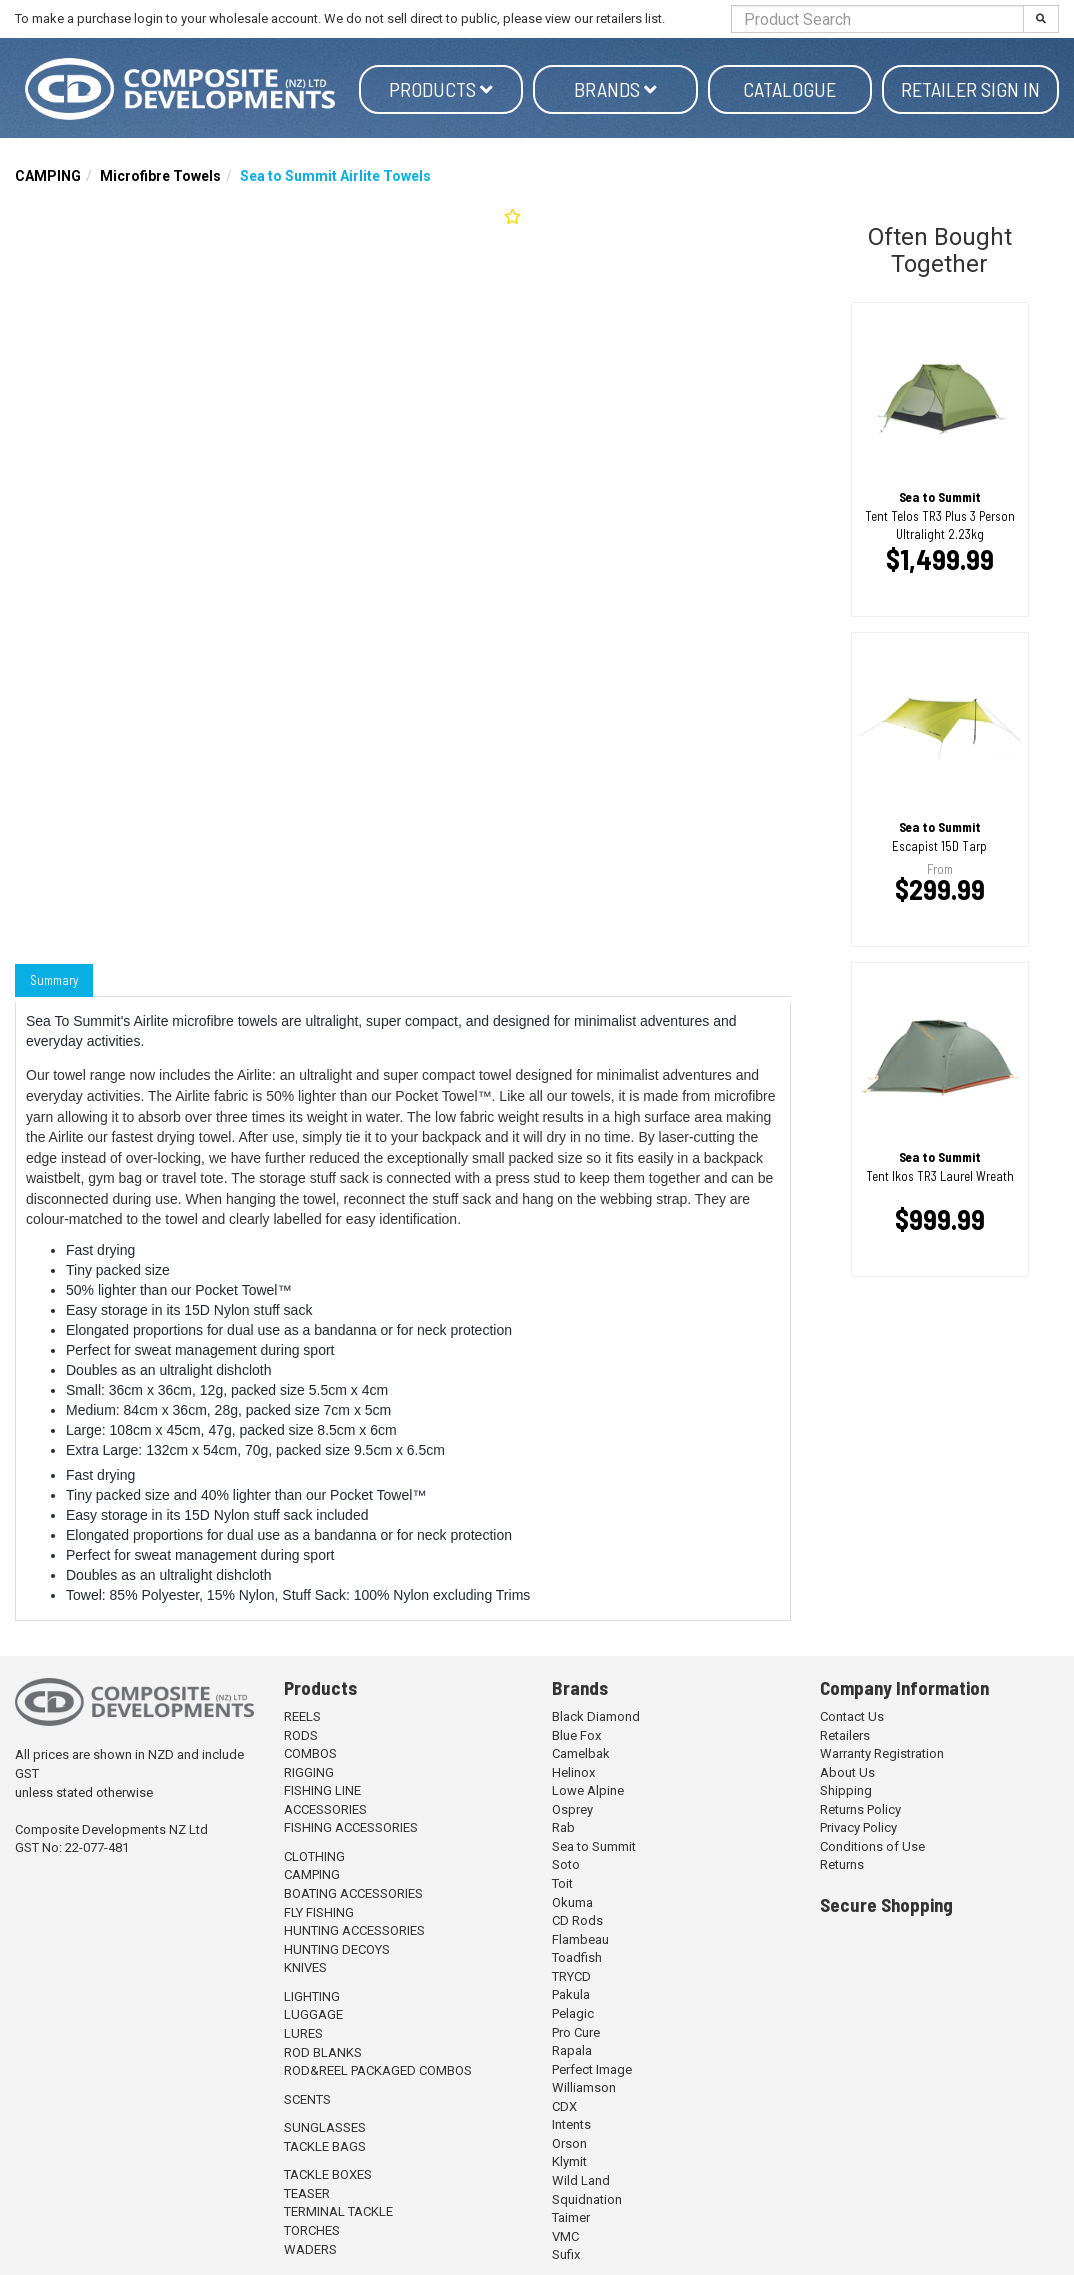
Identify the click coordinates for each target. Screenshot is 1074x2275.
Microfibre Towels (160, 176)
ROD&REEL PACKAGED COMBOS (378, 2070)
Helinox (573, 1772)
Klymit (569, 2161)
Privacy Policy (858, 1827)
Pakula (571, 1994)
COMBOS (310, 1753)
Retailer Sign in (970, 89)
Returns (842, 1864)
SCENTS (307, 2099)
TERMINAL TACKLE (338, 2211)
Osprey (572, 1809)
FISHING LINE (322, 1790)
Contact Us (852, 1716)
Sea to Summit (594, 1846)
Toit (562, 1883)
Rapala (572, 2050)
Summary (54, 980)
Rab (563, 1827)
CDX (564, 2106)
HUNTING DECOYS (337, 1949)
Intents (571, 2124)
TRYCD (571, 1976)
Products (441, 89)
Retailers (845, 1735)
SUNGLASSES (325, 2127)
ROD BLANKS (323, 2052)
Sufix (566, 2254)
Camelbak (581, 1753)
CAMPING (48, 176)
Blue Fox (576, 1735)
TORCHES (312, 2230)
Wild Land (581, 2180)
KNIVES (305, 1967)
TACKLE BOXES (328, 2174)
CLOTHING (314, 1856)
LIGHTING (312, 1996)
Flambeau (580, 1939)
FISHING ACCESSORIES (351, 1827)
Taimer (571, 2217)
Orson (569, 2143)
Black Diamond (596, 1716)
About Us (847, 1772)
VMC (565, 2236)
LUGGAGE (313, 2014)
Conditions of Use (872, 1846)
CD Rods (577, 1920)
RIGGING (309, 1772)
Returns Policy (860, 1809)
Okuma (572, 1902)
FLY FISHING (319, 1912)
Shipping (846, 1790)
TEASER (307, 2193)
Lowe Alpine (588, 1790)
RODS (301, 1735)
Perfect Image (592, 2069)
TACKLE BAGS (325, 2146)
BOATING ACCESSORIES (353, 1893)
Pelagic (573, 2013)
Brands (615, 89)
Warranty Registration (882, 1753)
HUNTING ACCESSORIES (354, 1930)
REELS (302, 1716)
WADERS (310, 2249)
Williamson (584, 2087)
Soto (566, 1864)
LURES (303, 2033)
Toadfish (577, 1957)
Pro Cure (576, 2032)
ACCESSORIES (325, 1809)
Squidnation (587, 2199)
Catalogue (789, 89)
